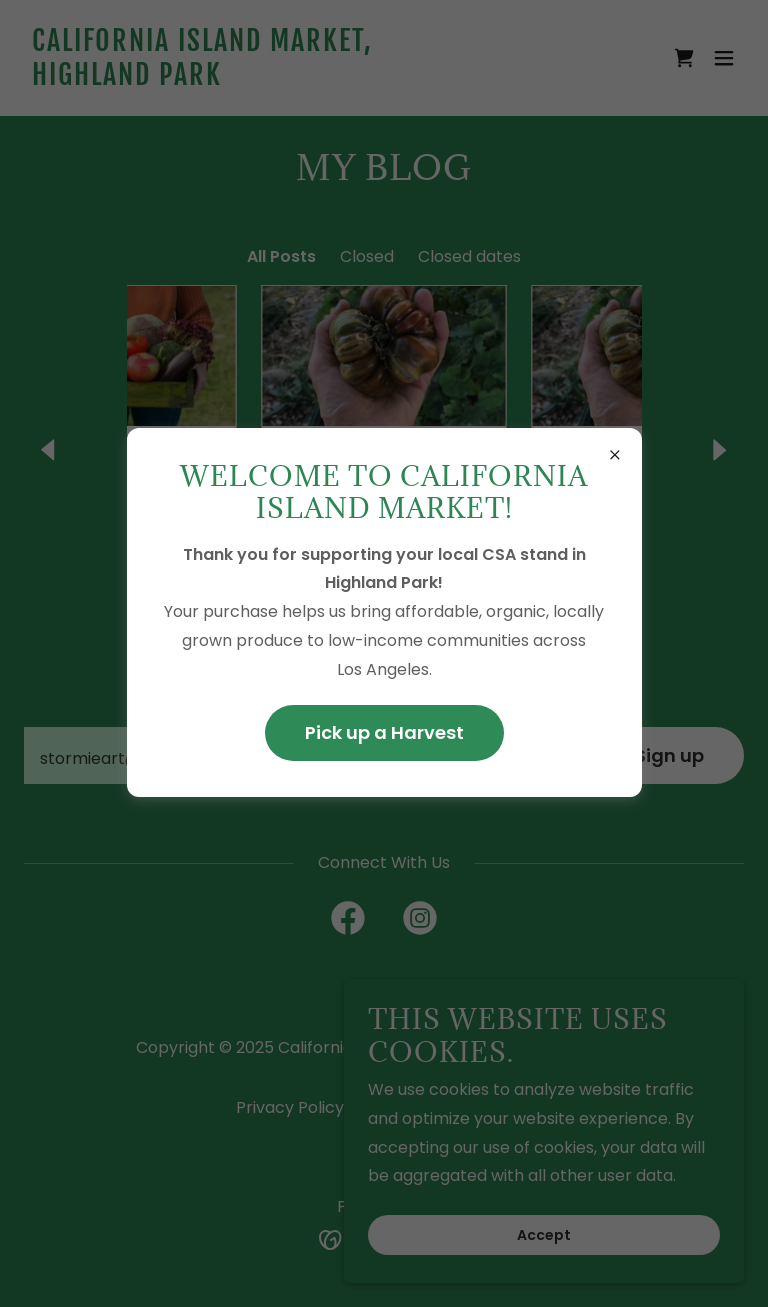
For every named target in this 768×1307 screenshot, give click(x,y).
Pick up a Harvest (384, 732)
